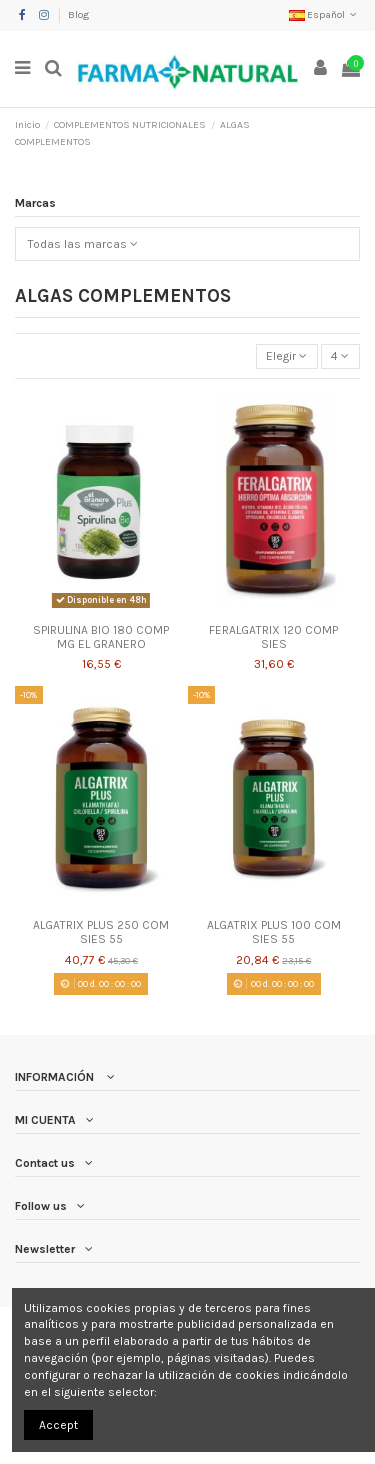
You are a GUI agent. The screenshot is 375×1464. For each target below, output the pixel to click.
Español (324, 15)
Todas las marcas (83, 244)
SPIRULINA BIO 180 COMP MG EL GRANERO (101, 637)
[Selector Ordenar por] (287, 356)
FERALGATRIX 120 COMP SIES (273, 637)
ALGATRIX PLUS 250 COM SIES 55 (101, 932)
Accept (58, 1425)
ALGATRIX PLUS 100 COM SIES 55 (274, 932)
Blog (78, 15)
